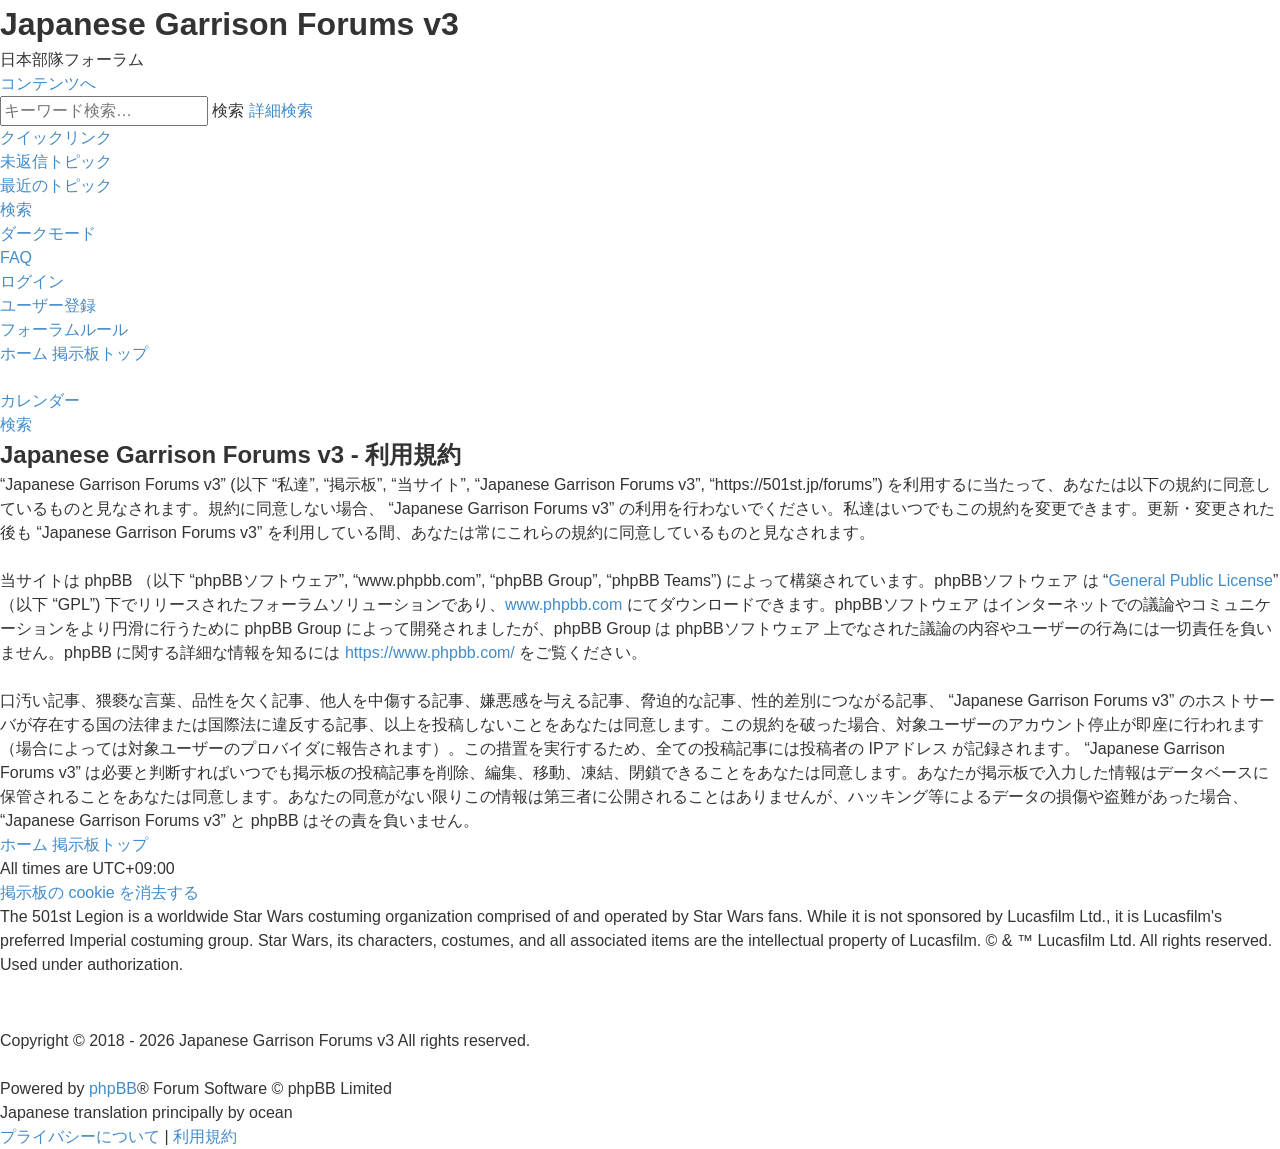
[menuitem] (56, 161)
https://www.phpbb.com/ (430, 652)
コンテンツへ (48, 83)
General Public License (1190, 580)
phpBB (113, 1088)
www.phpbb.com (563, 604)
